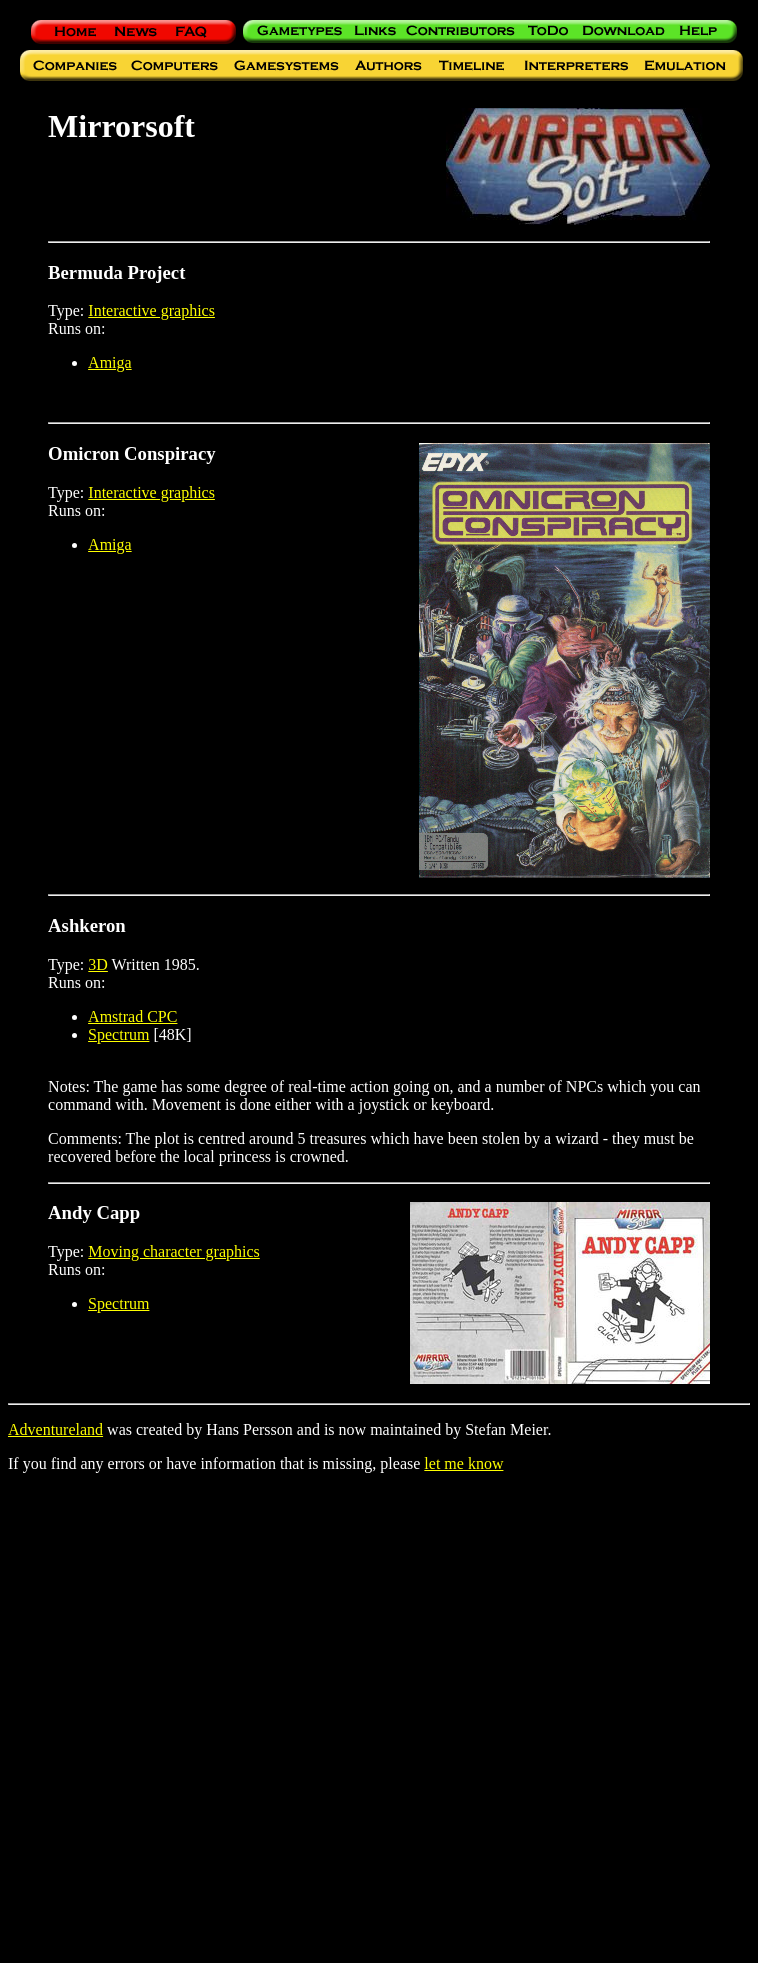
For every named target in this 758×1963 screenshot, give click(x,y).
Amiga (110, 362)
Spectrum (118, 1034)
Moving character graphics (173, 1251)
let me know (463, 1463)
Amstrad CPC (132, 1016)
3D (98, 964)
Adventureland (55, 1429)
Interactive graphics (151, 310)
